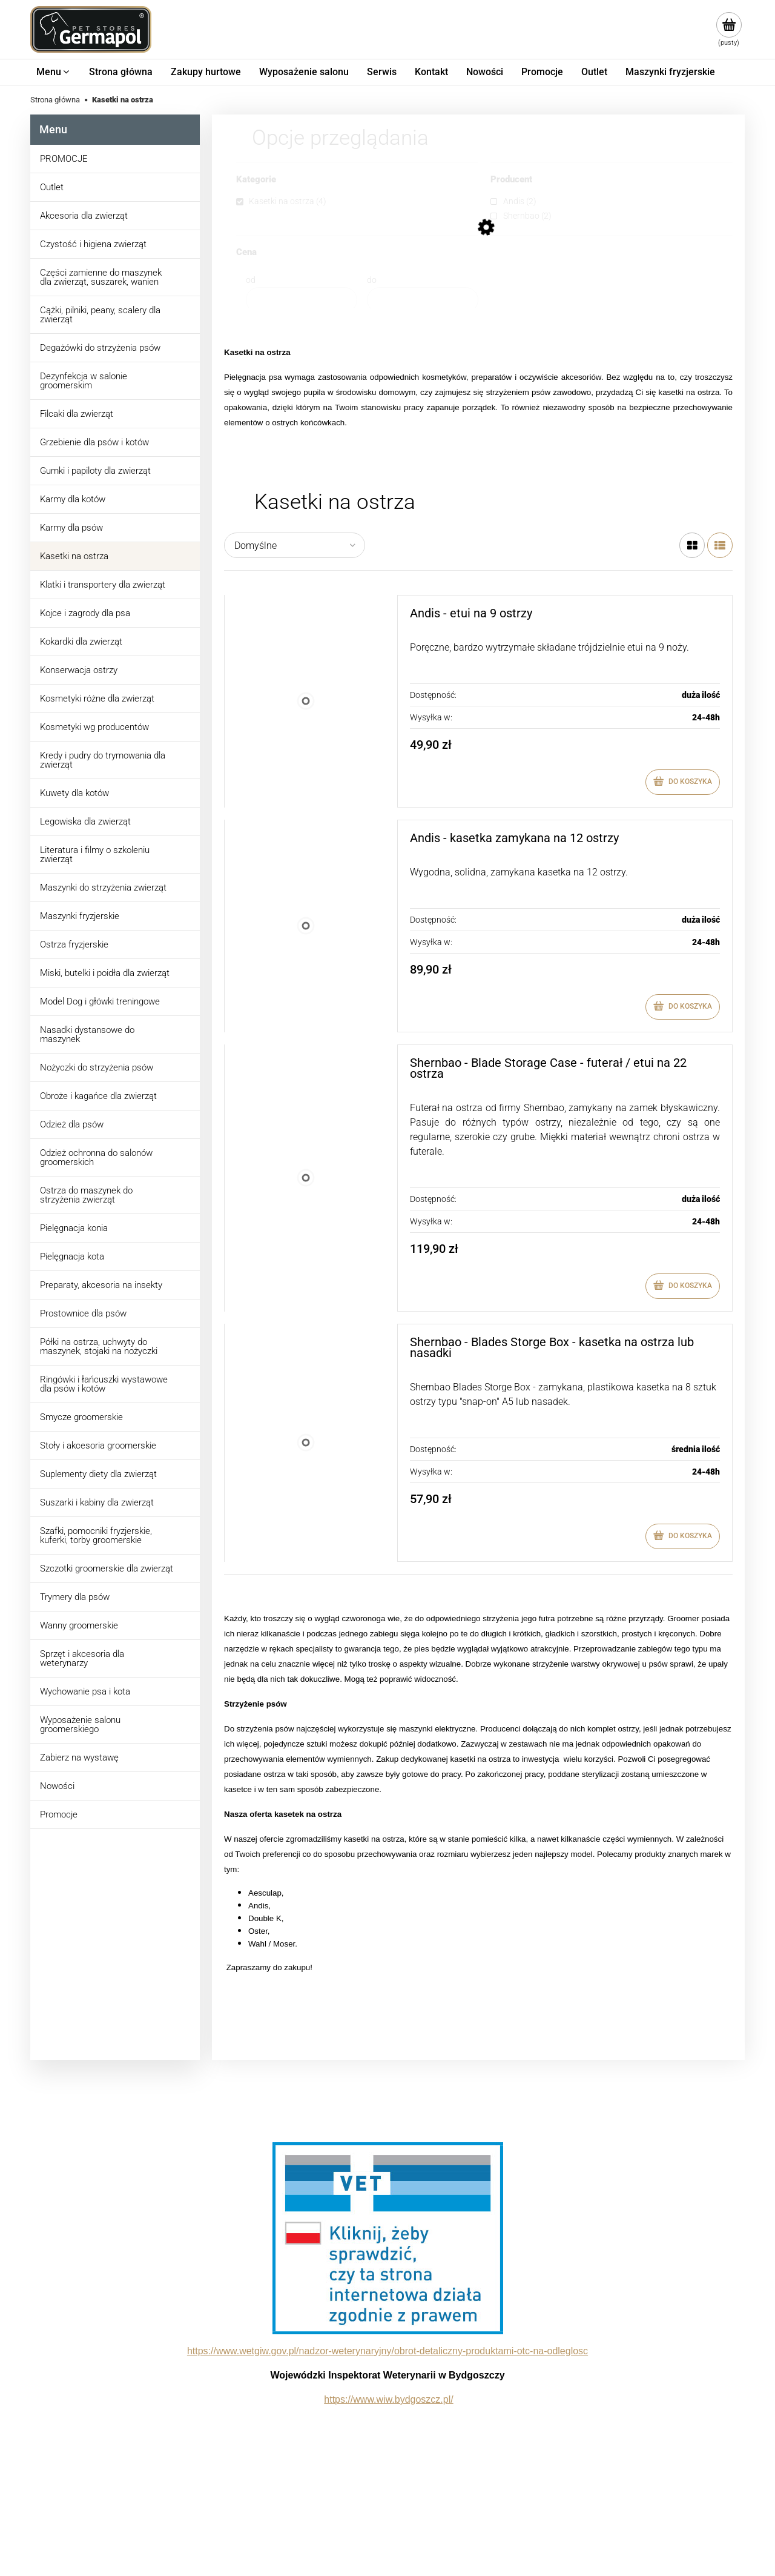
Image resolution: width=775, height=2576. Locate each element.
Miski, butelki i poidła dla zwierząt (105, 973)
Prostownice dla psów (83, 1313)
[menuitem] (53, 72)
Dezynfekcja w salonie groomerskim (83, 381)
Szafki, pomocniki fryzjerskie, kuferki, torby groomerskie (96, 1535)
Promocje (59, 1814)
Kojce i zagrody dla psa (85, 613)
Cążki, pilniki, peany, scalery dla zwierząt (100, 315)
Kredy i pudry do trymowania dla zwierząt (102, 760)
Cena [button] (246, 252)
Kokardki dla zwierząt (81, 641)
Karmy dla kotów (72, 499)
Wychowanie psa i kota (85, 1691)
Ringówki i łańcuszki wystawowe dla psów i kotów (104, 1384)
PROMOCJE (64, 158)
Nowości (57, 1786)
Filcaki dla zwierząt (76, 413)
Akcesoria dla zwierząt (84, 215)
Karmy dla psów (71, 527)
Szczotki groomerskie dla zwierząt (106, 1568)
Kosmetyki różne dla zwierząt (97, 698)
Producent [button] (511, 180)
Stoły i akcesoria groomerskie (98, 1445)
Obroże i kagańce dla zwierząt (98, 1095)
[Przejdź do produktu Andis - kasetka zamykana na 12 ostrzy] (305, 926)
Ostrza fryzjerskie (74, 944)
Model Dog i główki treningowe (100, 1001)
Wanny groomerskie (79, 1625)
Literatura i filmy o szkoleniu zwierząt (95, 855)
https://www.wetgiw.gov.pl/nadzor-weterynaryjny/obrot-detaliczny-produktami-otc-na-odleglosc (387, 2351)
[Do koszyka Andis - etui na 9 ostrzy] (682, 782)
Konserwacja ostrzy (78, 670)
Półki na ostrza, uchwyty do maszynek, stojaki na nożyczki (98, 1346)
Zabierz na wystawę (79, 1757)
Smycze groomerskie (81, 1417)
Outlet (52, 187)
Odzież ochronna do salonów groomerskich (96, 1157)
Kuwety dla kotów (74, 793)
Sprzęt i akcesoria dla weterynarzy (82, 1658)
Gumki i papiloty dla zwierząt (95, 470)
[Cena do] (422, 300)
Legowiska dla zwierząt (85, 821)
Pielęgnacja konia (74, 1228)
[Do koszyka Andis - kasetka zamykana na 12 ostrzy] (682, 1007)
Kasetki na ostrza (74, 556)
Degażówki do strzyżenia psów (100, 347)
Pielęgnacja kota (72, 1256)
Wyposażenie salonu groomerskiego (80, 1724)
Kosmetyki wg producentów (94, 727)
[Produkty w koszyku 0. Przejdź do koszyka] (729, 29)
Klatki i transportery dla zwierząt (102, 584)
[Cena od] (301, 300)
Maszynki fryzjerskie (79, 916)
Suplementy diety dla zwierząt (98, 1474)
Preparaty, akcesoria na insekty (101, 1285)
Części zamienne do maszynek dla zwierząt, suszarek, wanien (101, 277)
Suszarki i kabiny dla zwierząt (97, 1502)
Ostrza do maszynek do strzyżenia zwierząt (86, 1195)
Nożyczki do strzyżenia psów (96, 1067)
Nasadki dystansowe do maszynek (87, 1034)
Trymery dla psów (75, 1597)
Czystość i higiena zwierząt (93, 244)
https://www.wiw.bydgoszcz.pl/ (388, 2399)
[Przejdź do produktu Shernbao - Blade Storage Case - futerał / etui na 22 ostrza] (305, 1178)
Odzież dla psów (72, 1124)
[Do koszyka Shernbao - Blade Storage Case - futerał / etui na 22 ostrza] (682, 1286)
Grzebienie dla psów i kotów (94, 442)
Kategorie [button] (256, 180)
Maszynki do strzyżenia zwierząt (103, 887)
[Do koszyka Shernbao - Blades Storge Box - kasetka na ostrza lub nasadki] (682, 1536)
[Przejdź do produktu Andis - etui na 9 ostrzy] (305, 701)
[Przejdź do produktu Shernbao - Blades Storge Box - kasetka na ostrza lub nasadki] (305, 1443)
